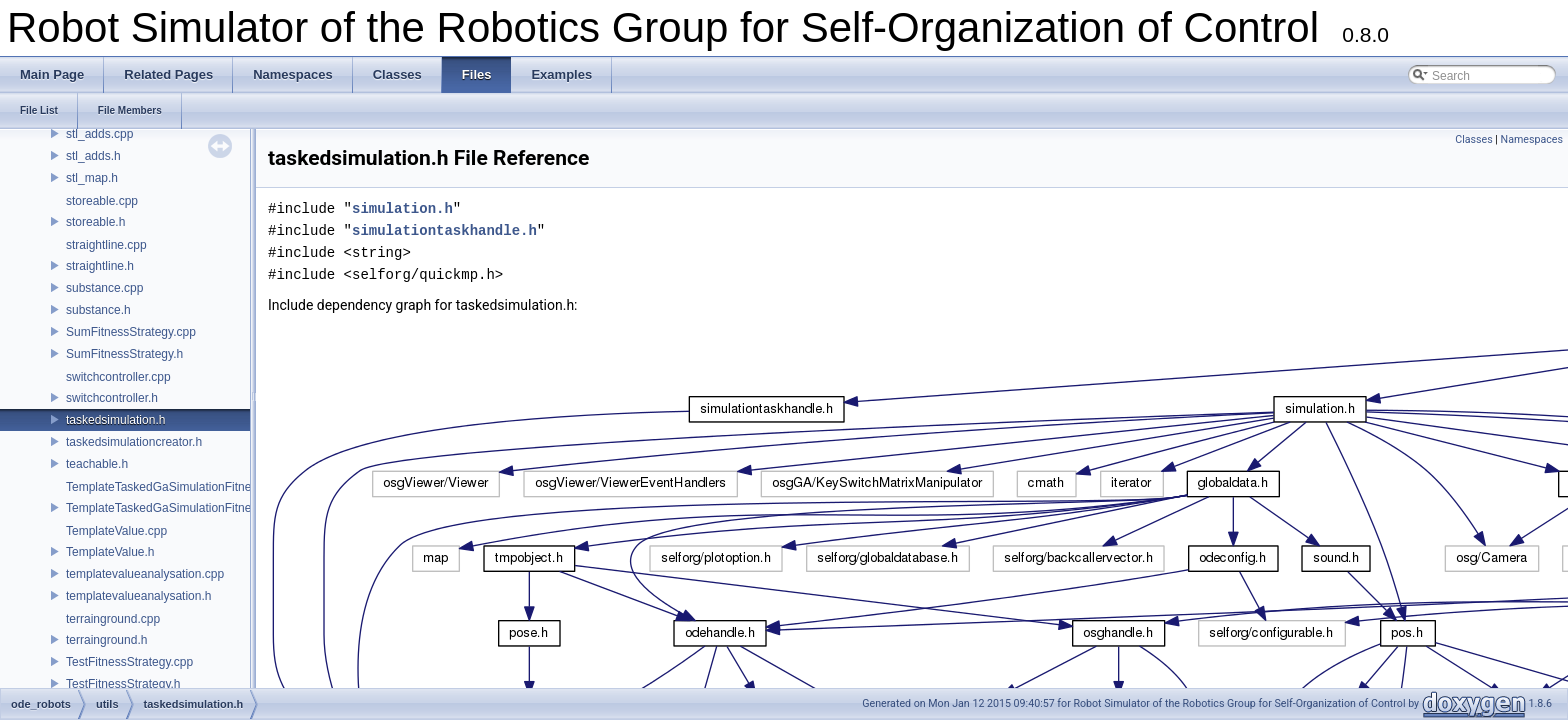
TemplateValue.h (110, 552)
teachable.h (97, 464)
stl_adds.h (93, 156)
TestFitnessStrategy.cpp (129, 662)
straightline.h (100, 266)
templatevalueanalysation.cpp (145, 574)
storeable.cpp (102, 201)
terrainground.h (106, 640)
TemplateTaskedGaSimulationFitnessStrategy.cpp (198, 487)
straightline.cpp (106, 245)
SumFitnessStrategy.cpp (131, 332)
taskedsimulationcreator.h (134, 442)
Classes (1473, 139)
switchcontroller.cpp (118, 377)
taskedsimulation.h (115, 420)
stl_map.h (92, 178)
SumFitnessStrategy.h (124, 354)
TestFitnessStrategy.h (123, 684)
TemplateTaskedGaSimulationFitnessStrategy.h (191, 508)
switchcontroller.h (112, 398)
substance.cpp (104, 288)
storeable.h (95, 222)
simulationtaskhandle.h (444, 230)
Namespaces (1532, 139)
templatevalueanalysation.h (138, 596)
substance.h (98, 310)
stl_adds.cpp (99, 134)
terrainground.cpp (113, 619)
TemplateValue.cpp (116, 531)
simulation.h (402, 208)
